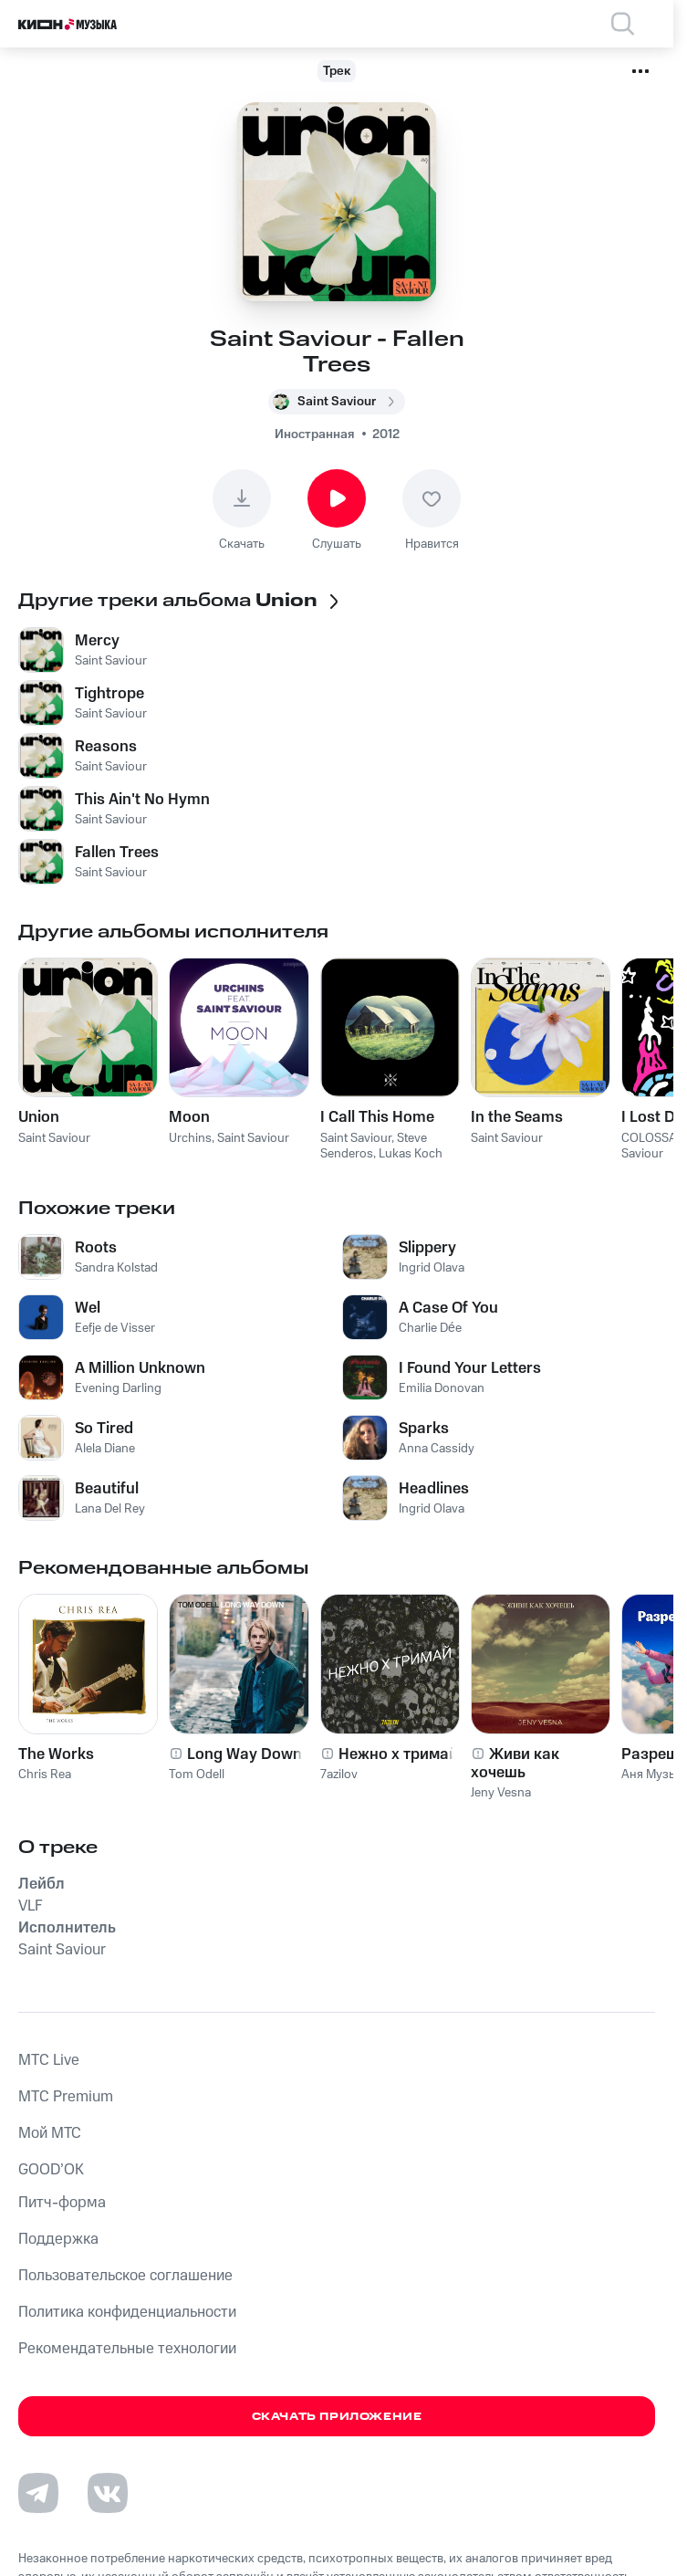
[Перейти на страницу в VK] (108, 2493)
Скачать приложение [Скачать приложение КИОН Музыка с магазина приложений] (337, 2416)
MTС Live (48, 2060)
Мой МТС (49, 2133)
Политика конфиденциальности (127, 2312)
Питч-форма (62, 2203)
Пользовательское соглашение (125, 2276)
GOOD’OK (51, 2170)
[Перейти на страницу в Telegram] (38, 2493)
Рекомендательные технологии (127, 2349)
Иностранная (314, 434)
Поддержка (58, 2239)
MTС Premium (65, 2097)
